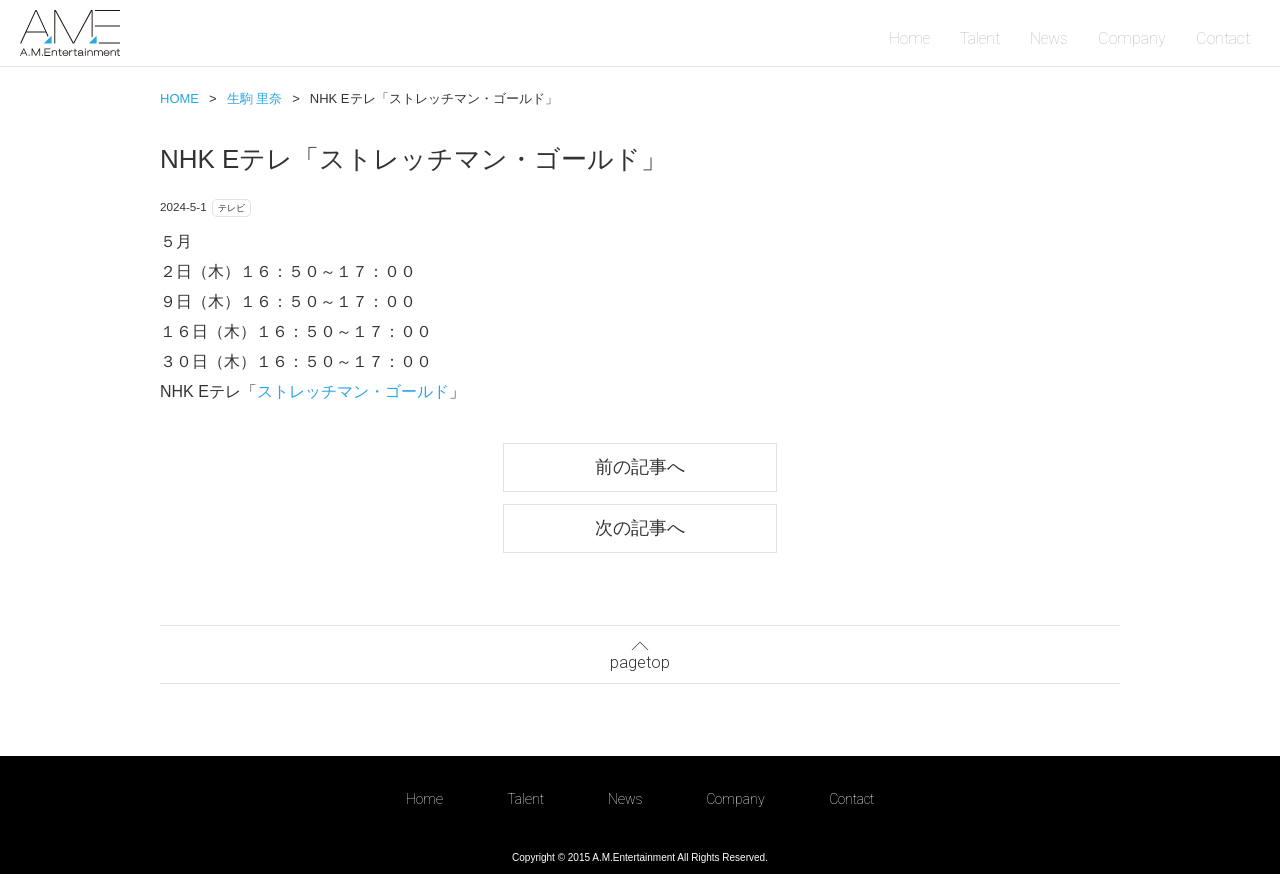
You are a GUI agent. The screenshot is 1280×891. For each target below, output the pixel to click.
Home (909, 38)
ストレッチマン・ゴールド (353, 398)
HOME (179, 98)
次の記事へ (640, 539)
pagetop (640, 665)
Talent (980, 38)
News (1049, 38)
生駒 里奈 (255, 98)
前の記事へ (640, 475)
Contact (1223, 38)
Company (1132, 38)
